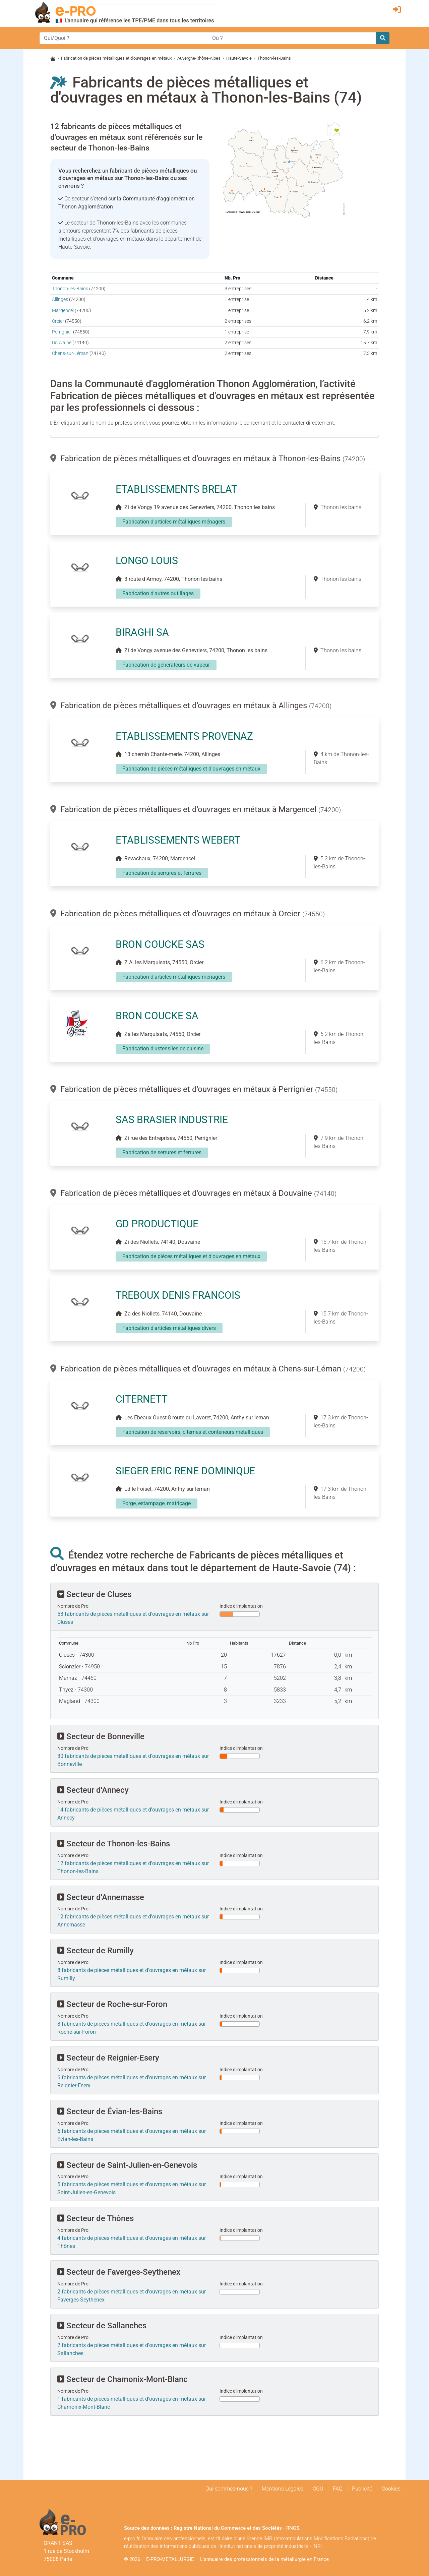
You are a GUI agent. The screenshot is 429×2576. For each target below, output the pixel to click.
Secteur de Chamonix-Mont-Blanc (122, 2379)
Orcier (58, 321)
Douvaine (61, 343)
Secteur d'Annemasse (100, 1897)
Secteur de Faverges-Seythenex (118, 2272)
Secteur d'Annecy (93, 1790)
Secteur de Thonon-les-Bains (113, 1843)
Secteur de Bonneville (100, 1736)
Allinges (60, 299)
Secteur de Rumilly (95, 1950)
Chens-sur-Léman (70, 353)
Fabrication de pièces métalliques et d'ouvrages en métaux (116, 58)
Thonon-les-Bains (70, 289)
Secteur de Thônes (95, 2218)
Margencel (63, 310)
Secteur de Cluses (94, 1594)
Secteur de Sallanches (101, 2325)
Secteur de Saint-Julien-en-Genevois (127, 2165)
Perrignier (62, 332)
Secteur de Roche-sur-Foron (112, 2004)
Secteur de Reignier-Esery (108, 2058)
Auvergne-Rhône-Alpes (199, 58)
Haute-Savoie (239, 58)
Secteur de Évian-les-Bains (109, 2111)
